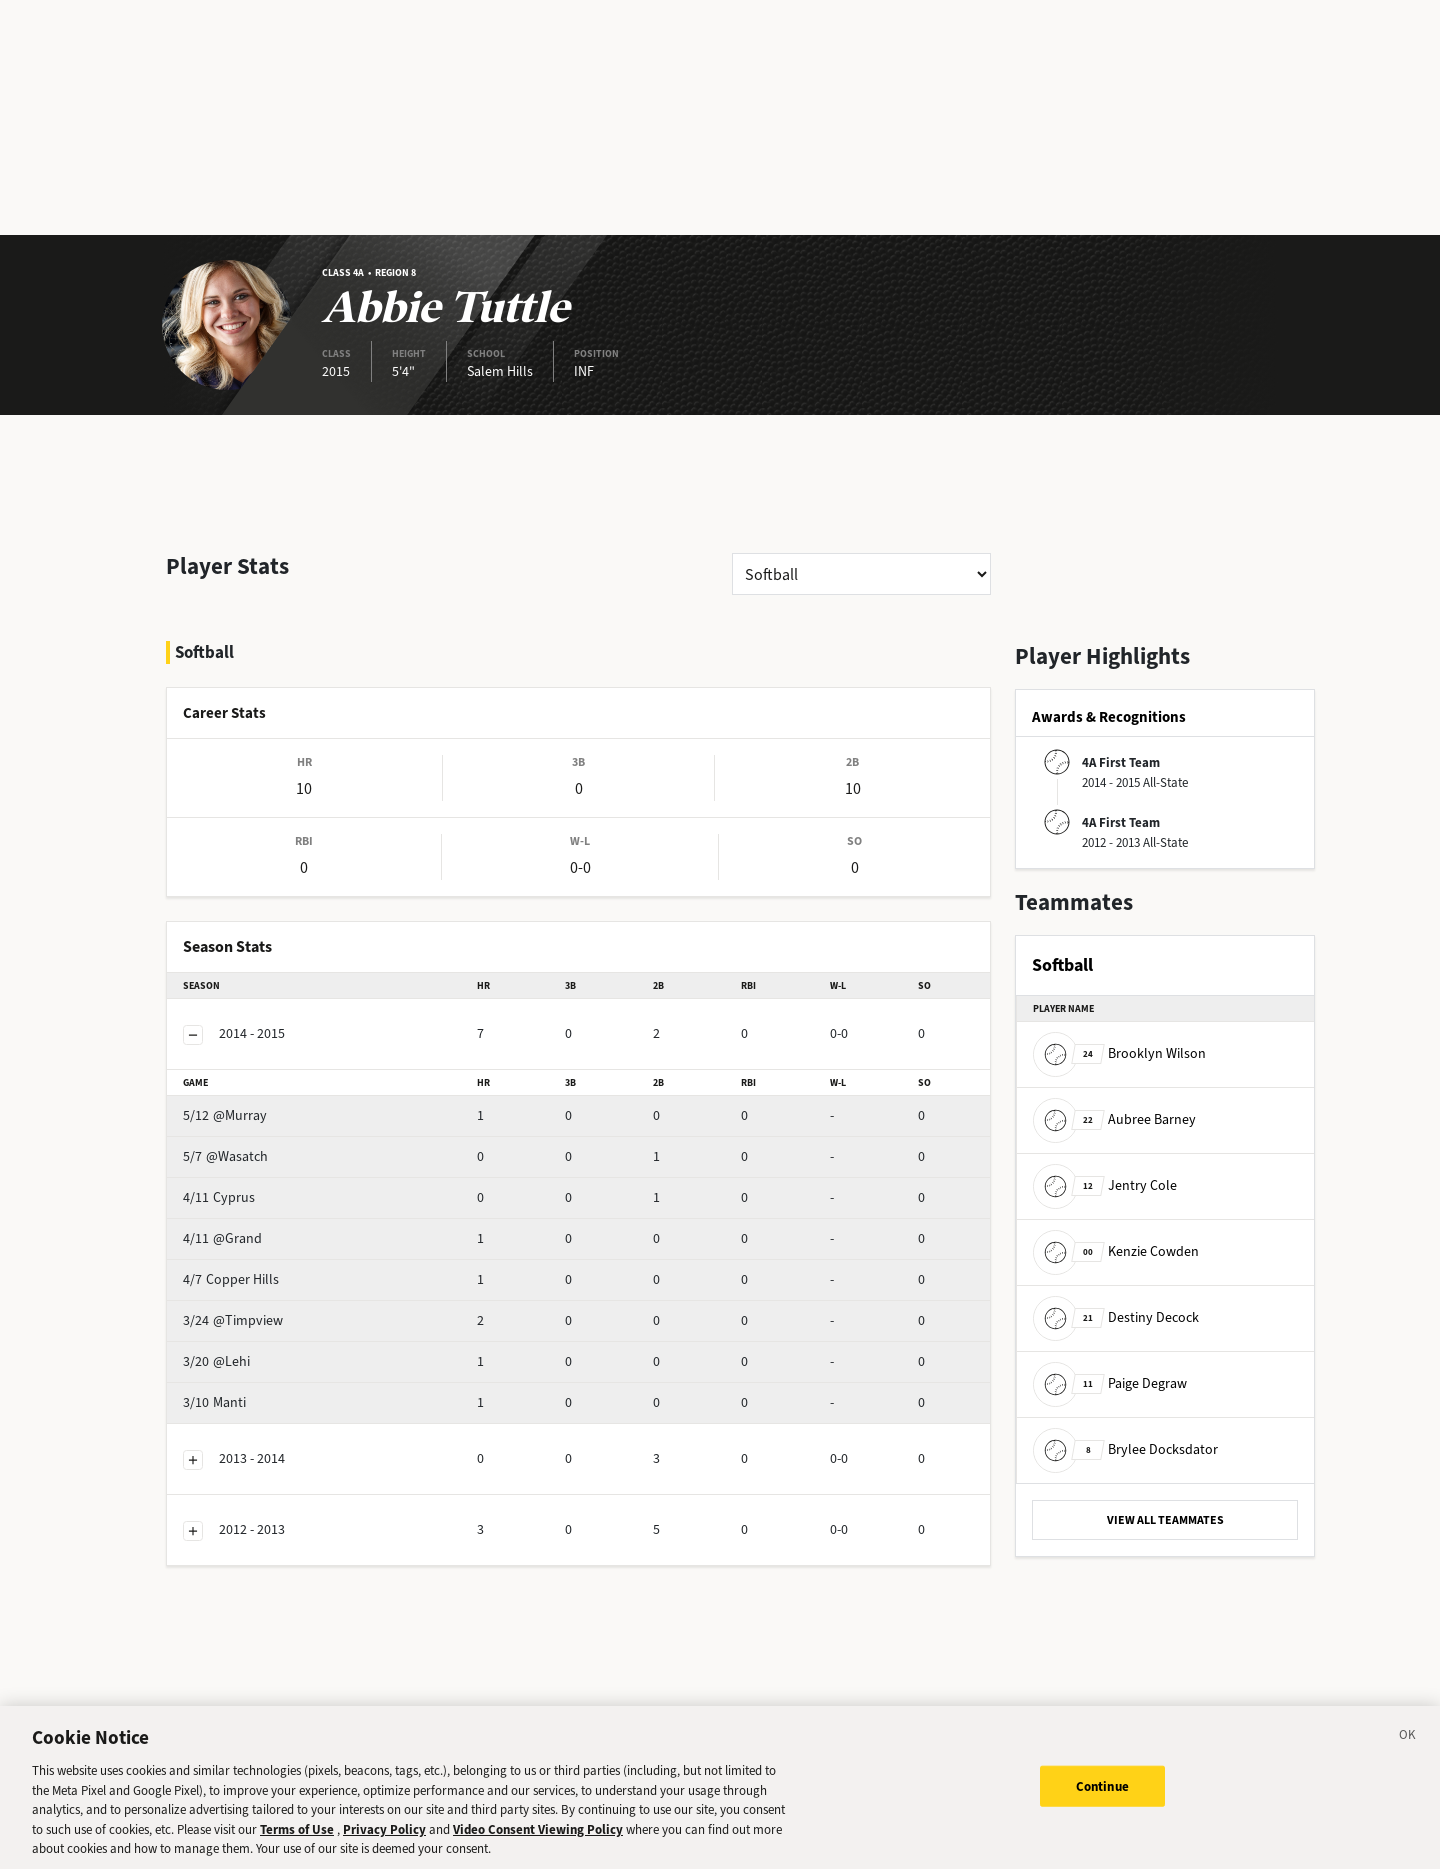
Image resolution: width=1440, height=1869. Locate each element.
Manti (249, 1349)
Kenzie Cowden (1116, 1251)
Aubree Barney (1114, 1119)
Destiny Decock (1116, 1317)
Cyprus (254, 1144)
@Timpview (268, 1267)
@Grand (257, 1185)
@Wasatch (264, 1103)
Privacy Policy (384, 1843)
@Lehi (251, 1308)
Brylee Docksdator (1125, 1449)
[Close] (1408, 1753)
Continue (1102, 1800)
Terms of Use (297, 1843)
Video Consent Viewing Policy (538, 1843)
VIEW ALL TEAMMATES (1165, 1520)
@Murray (260, 1062)
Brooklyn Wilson (1119, 1053)
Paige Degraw (1110, 1383)
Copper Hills (269, 1226)
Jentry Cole (1105, 1185)
